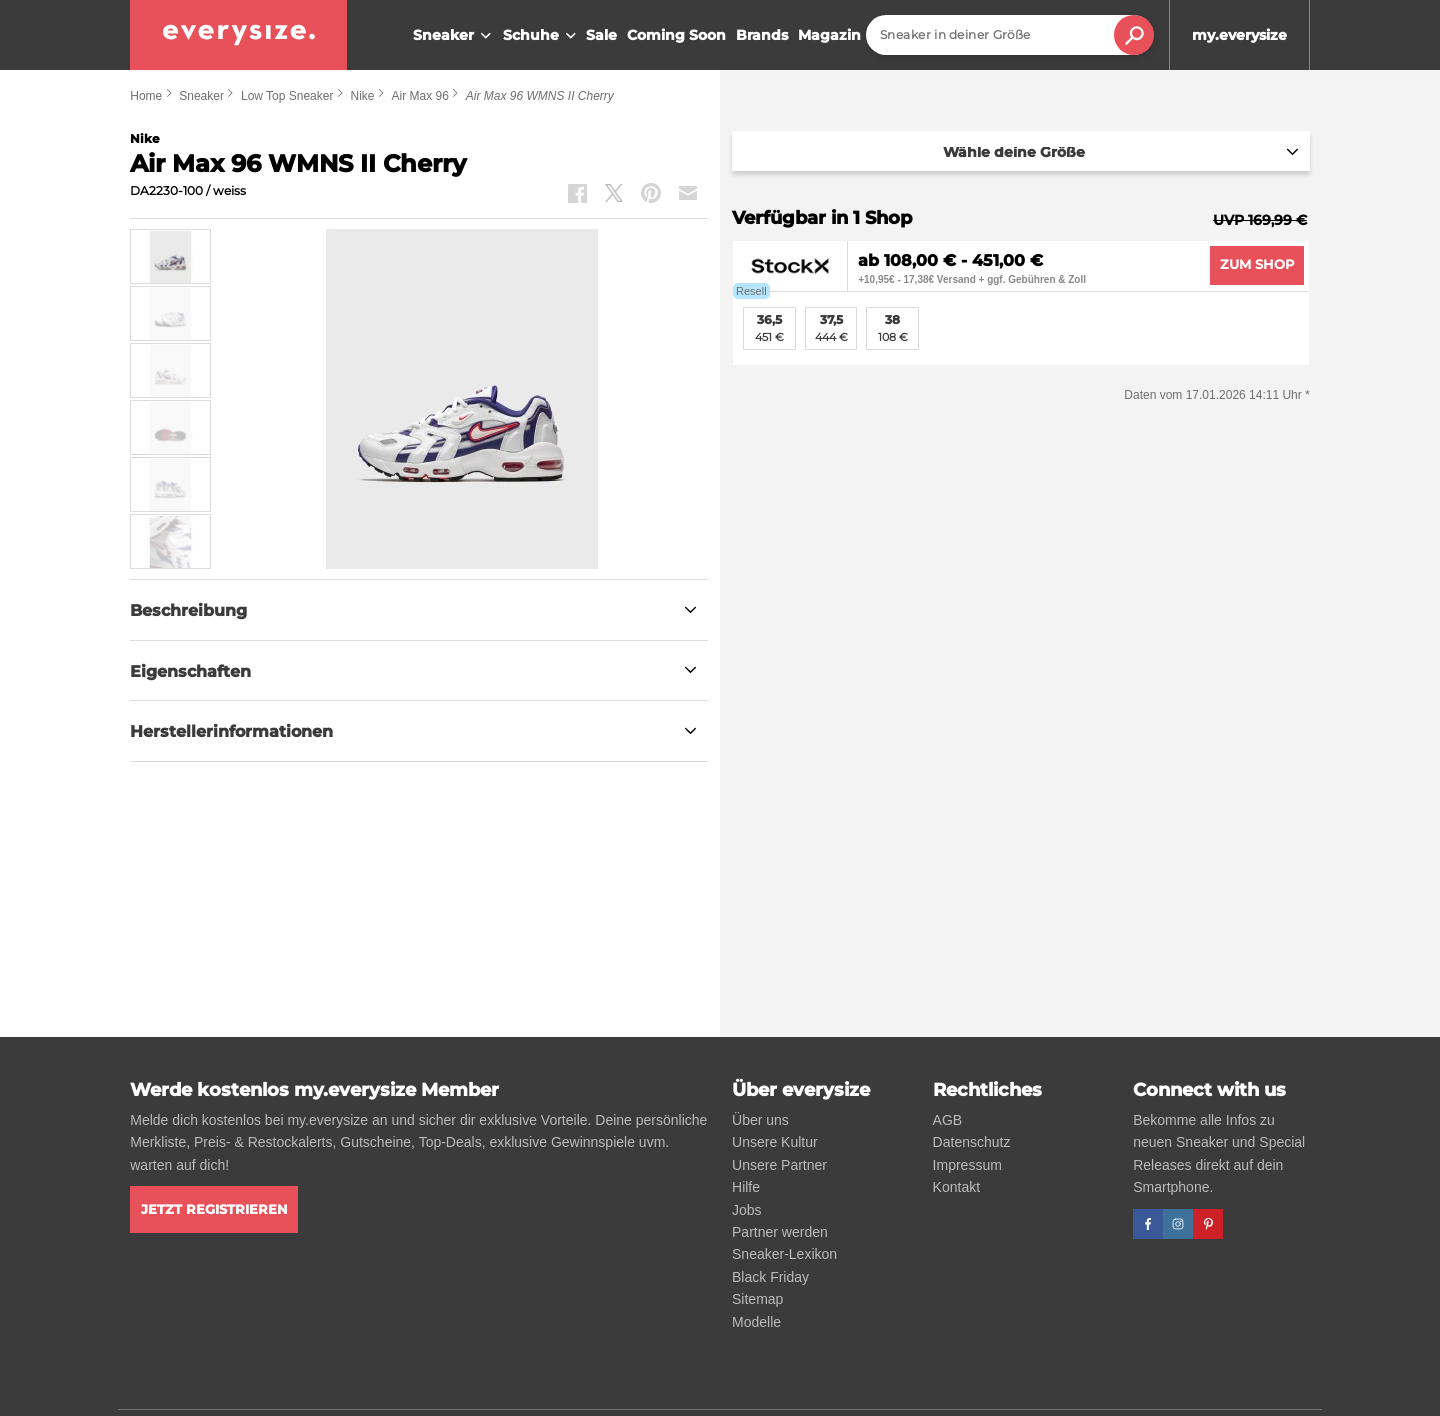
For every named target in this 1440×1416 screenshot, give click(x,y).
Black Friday (770, 1277)
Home (146, 96)
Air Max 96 (419, 96)
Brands (762, 35)
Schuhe (542, 36)
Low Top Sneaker (287, 96)
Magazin (829, 35)
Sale (601, 35)
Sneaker (454, 36)
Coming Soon (676, 35)
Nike (362, 96)
